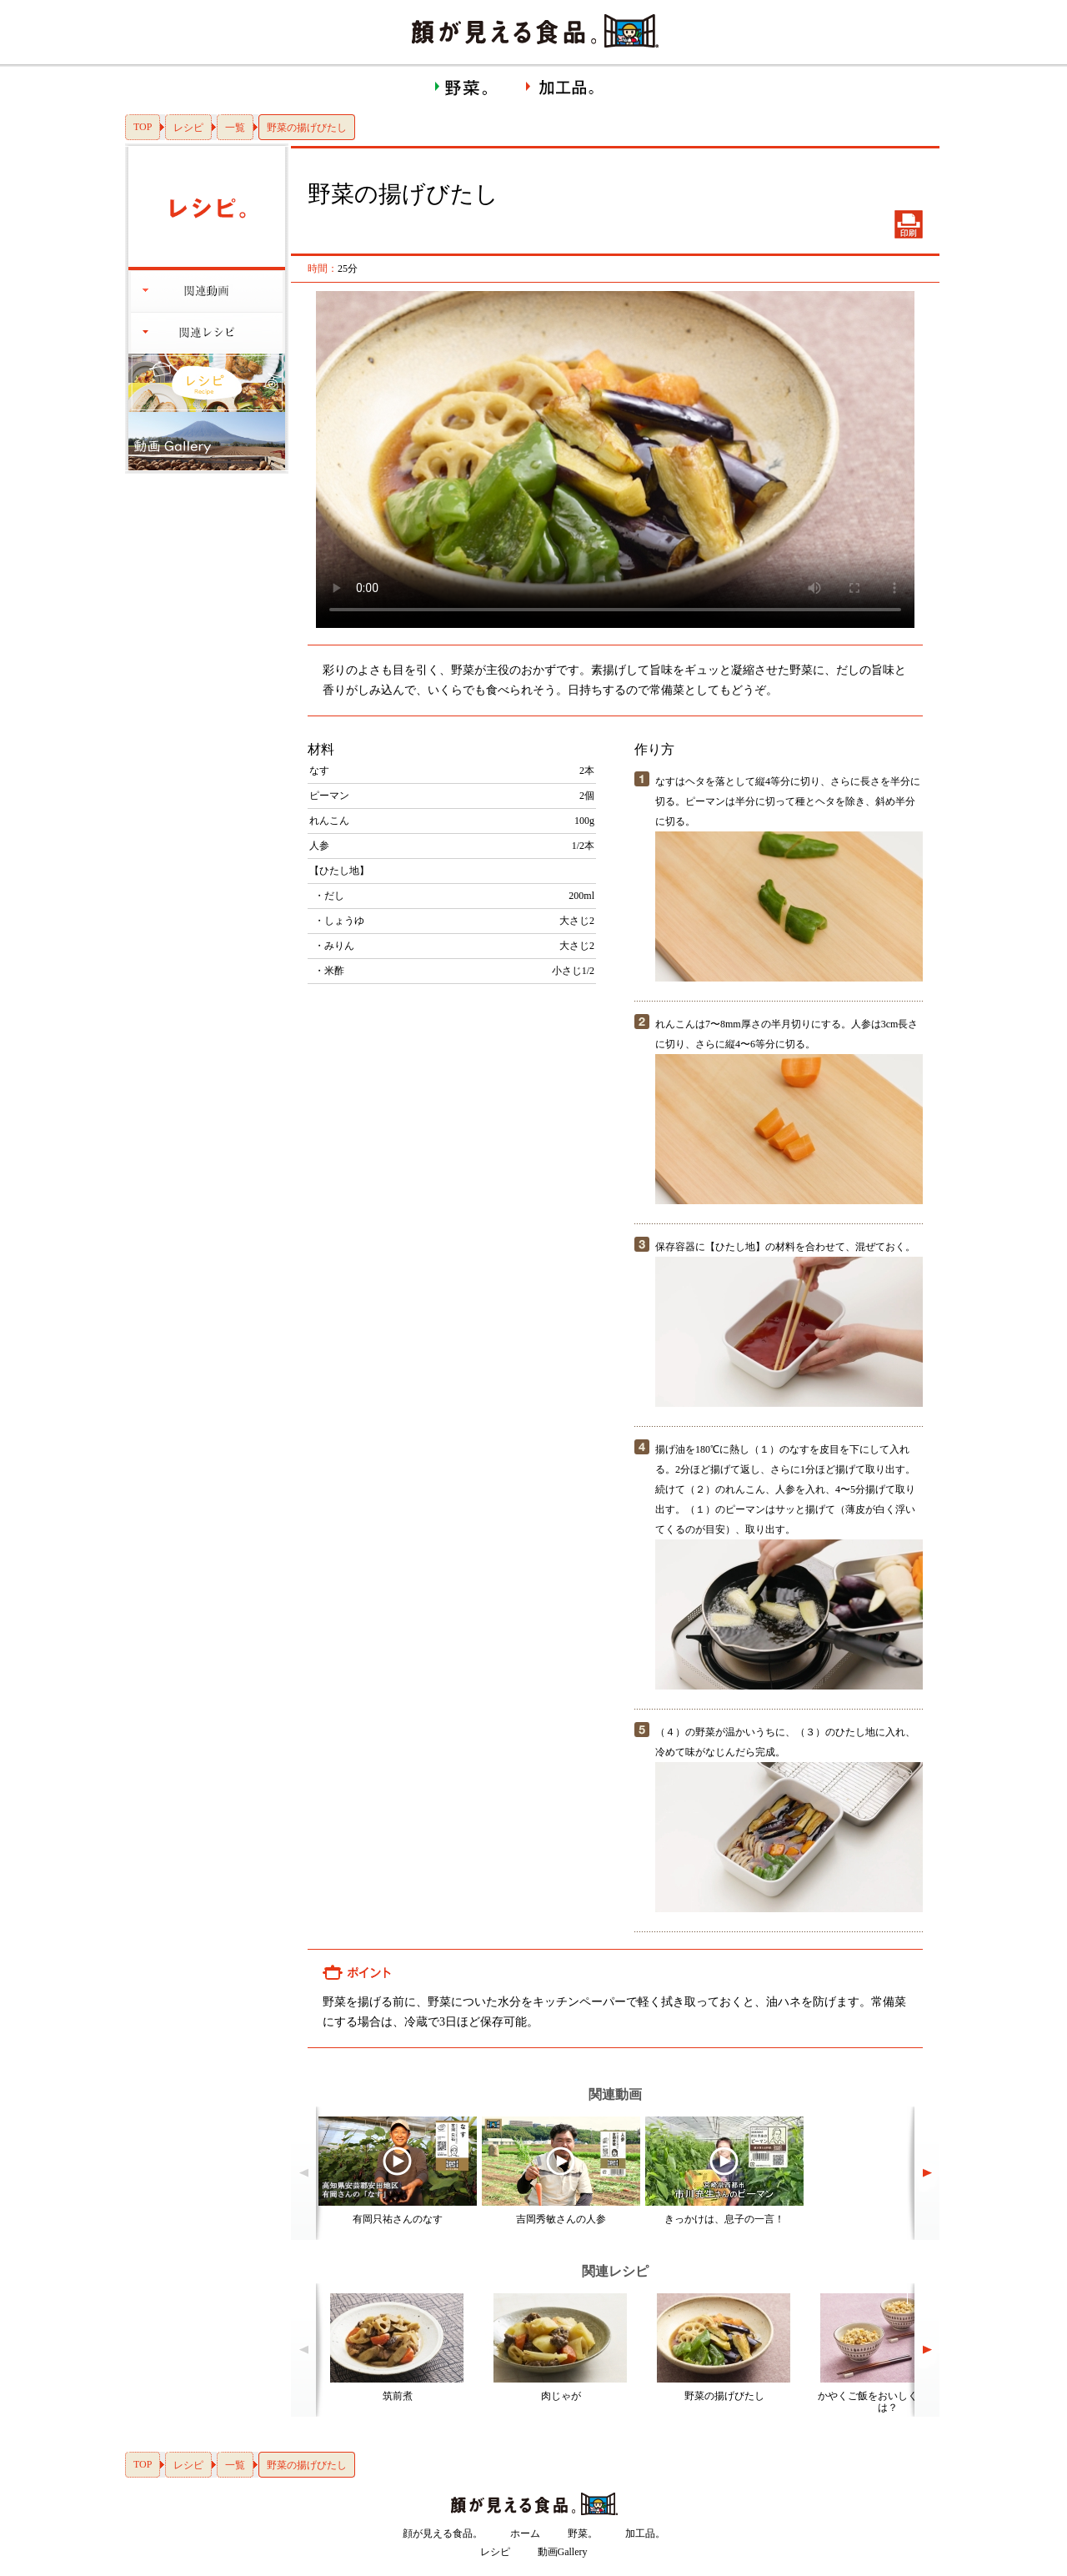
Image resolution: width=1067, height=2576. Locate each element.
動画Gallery (563, 2552)
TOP (142, 127)
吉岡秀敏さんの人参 (561, 2219)
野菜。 (583, 2533)
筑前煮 (398, 2396)
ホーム (525, 2533)
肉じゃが (561, 2396)
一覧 (235, 127)
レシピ (188, 127)
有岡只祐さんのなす (398, 2219)
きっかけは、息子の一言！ (724, 2219)
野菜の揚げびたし (724, 2396)
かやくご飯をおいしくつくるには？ (888, 2401)
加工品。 (645, 2533)
